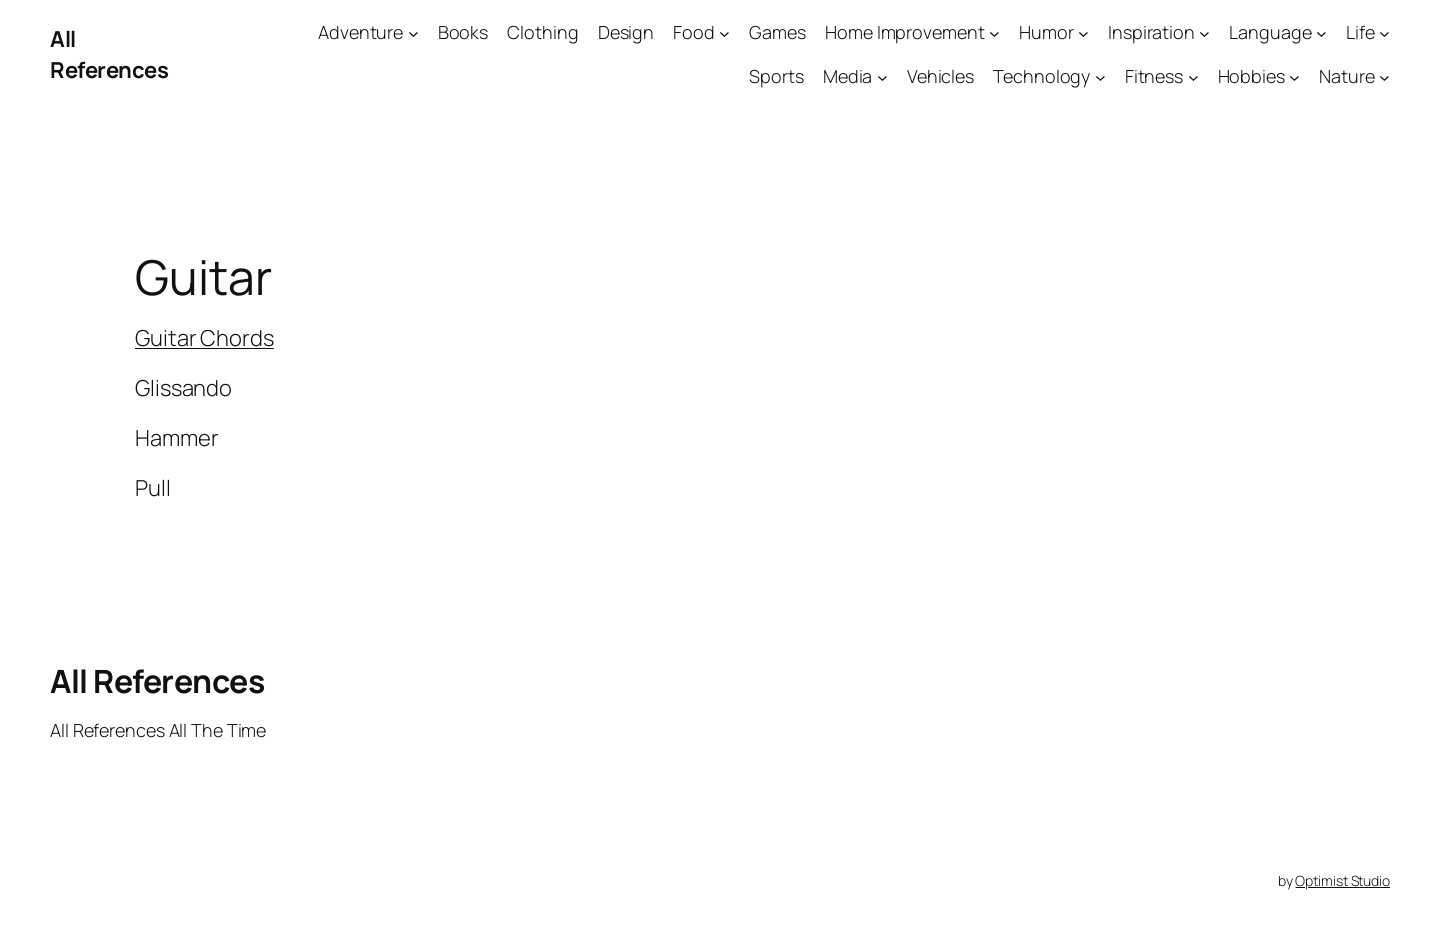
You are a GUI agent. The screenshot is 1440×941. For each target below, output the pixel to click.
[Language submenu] (1321, 32)
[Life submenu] (1384, 32)
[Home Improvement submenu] (994, 32)
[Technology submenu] (1100, 77)
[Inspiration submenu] (1204, 32)
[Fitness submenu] (1193, 77)
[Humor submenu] (1083, 32)
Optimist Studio (1342, 880)
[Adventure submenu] (413, 32)
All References (109, 54)
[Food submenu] (724, 32)
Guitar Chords (204, 338)
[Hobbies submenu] (1294, 77)
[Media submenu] (882, 77)
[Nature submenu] (1384, 77)
